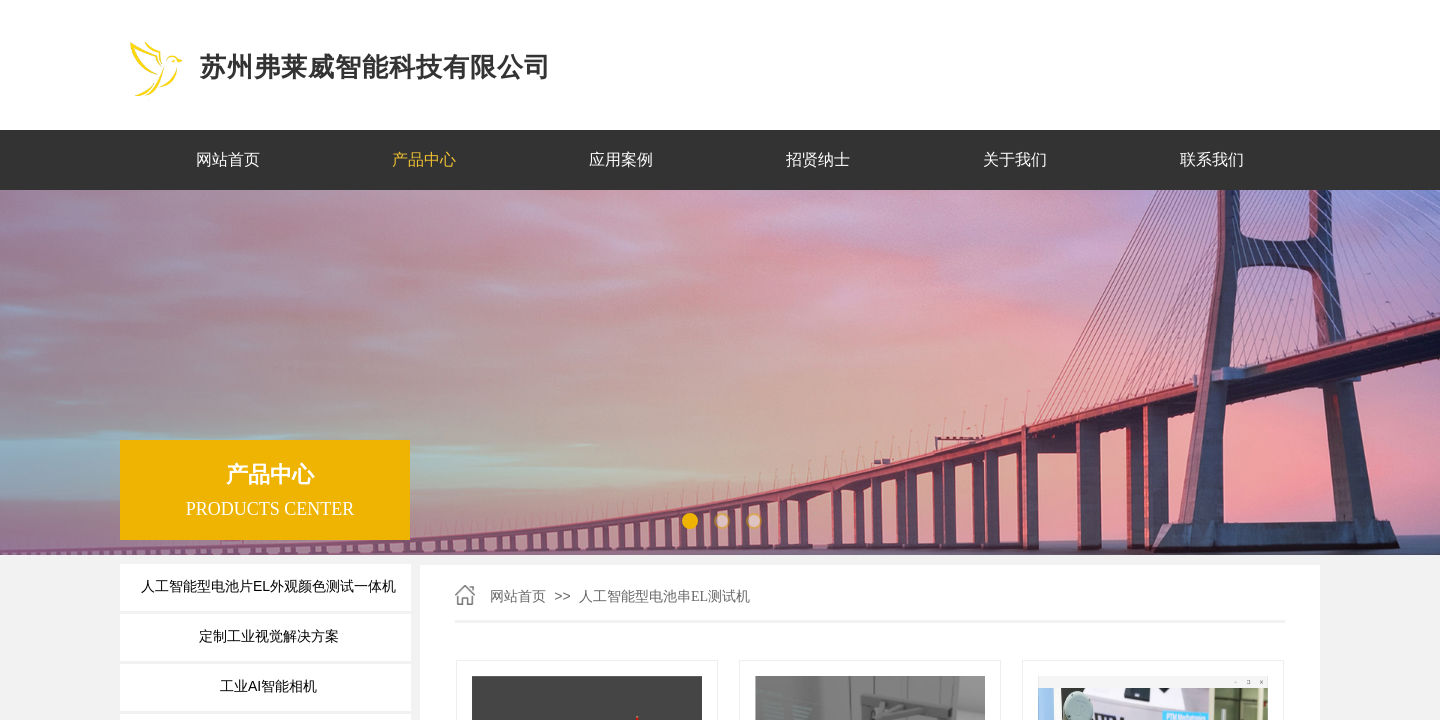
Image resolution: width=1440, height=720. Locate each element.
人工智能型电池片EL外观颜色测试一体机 (268, 586)
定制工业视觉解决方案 (269, 636)
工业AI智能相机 (268, 686)
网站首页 (518, 596)
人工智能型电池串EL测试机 (664, 596)
